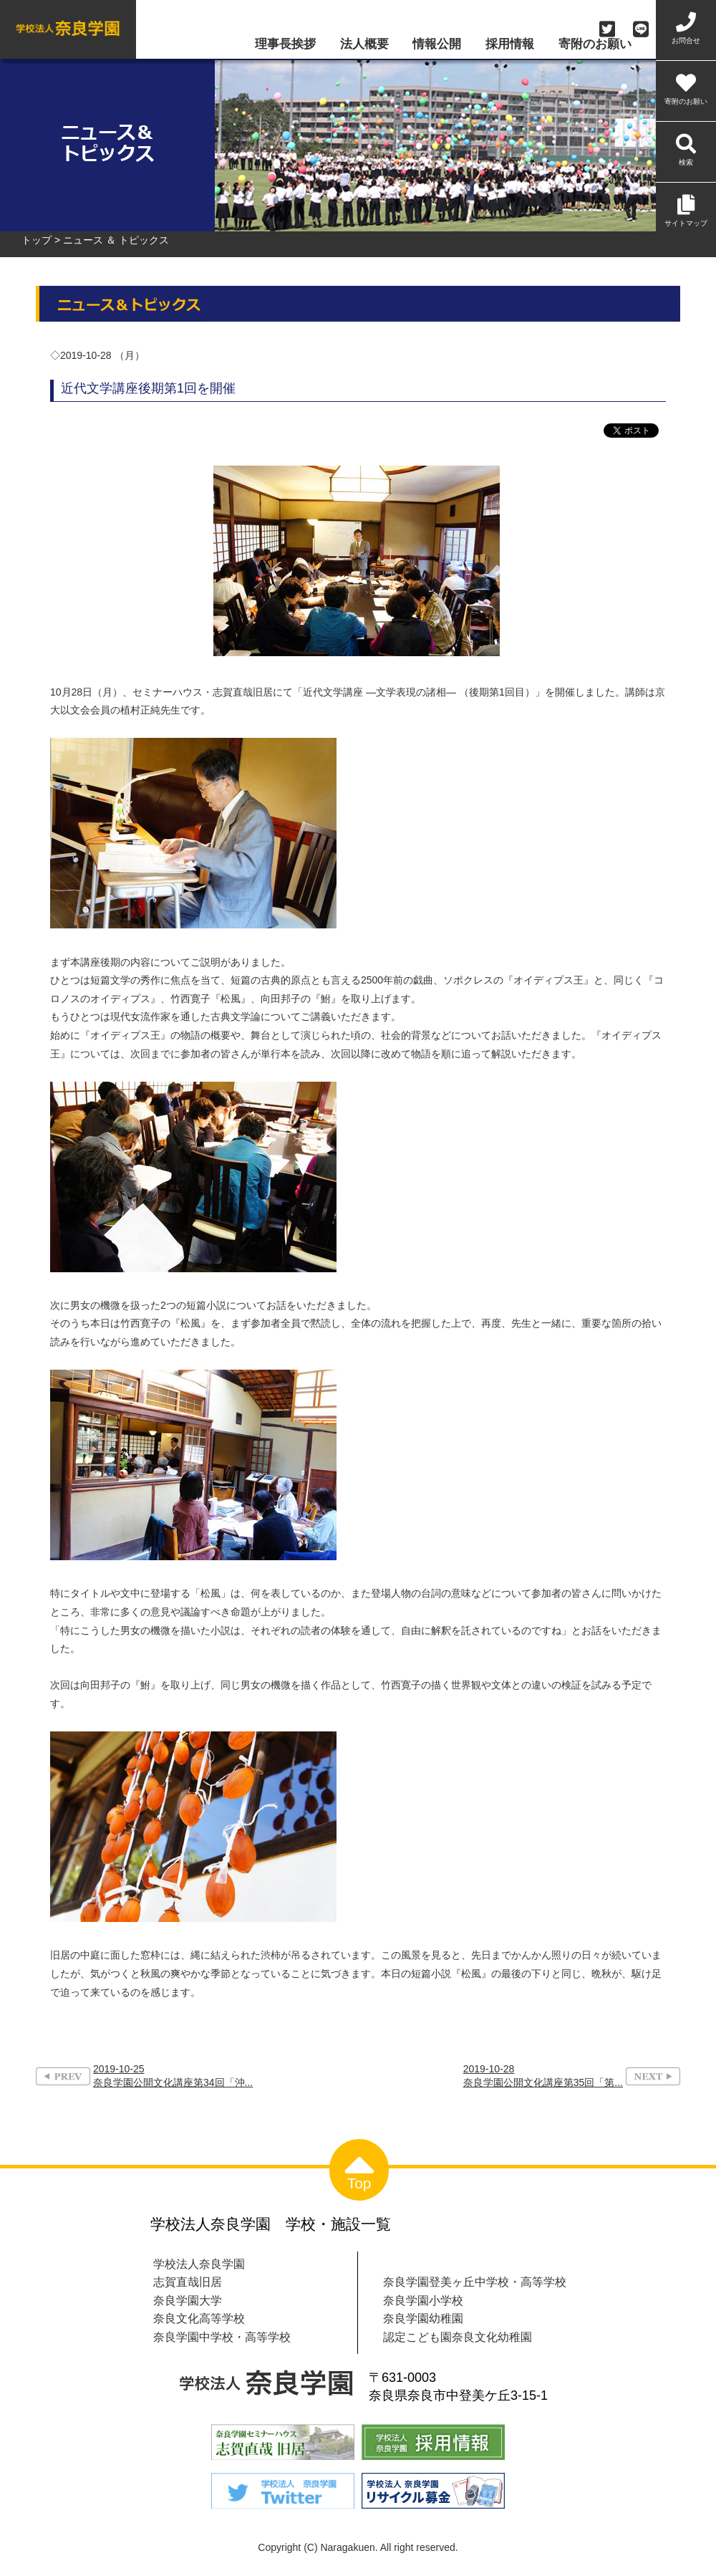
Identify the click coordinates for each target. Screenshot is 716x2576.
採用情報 (509, 45)
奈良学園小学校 (423, 2300)
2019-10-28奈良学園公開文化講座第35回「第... (543, 2075)
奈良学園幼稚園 (423, 2318)
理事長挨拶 (285, 45)
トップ (36, 240)
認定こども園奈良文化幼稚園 (457, 2336)
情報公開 (436, 45)
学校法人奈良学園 (199, 2263)
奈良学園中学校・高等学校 (222, 2336)
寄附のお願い (595, 45)
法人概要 (364, 45)
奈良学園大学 (187, 2300)
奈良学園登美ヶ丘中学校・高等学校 (474, 2281)
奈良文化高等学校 (199, 2318)
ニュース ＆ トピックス (116, 240)
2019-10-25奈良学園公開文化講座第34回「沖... (173, 2075)
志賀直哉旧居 (187, 2281)
